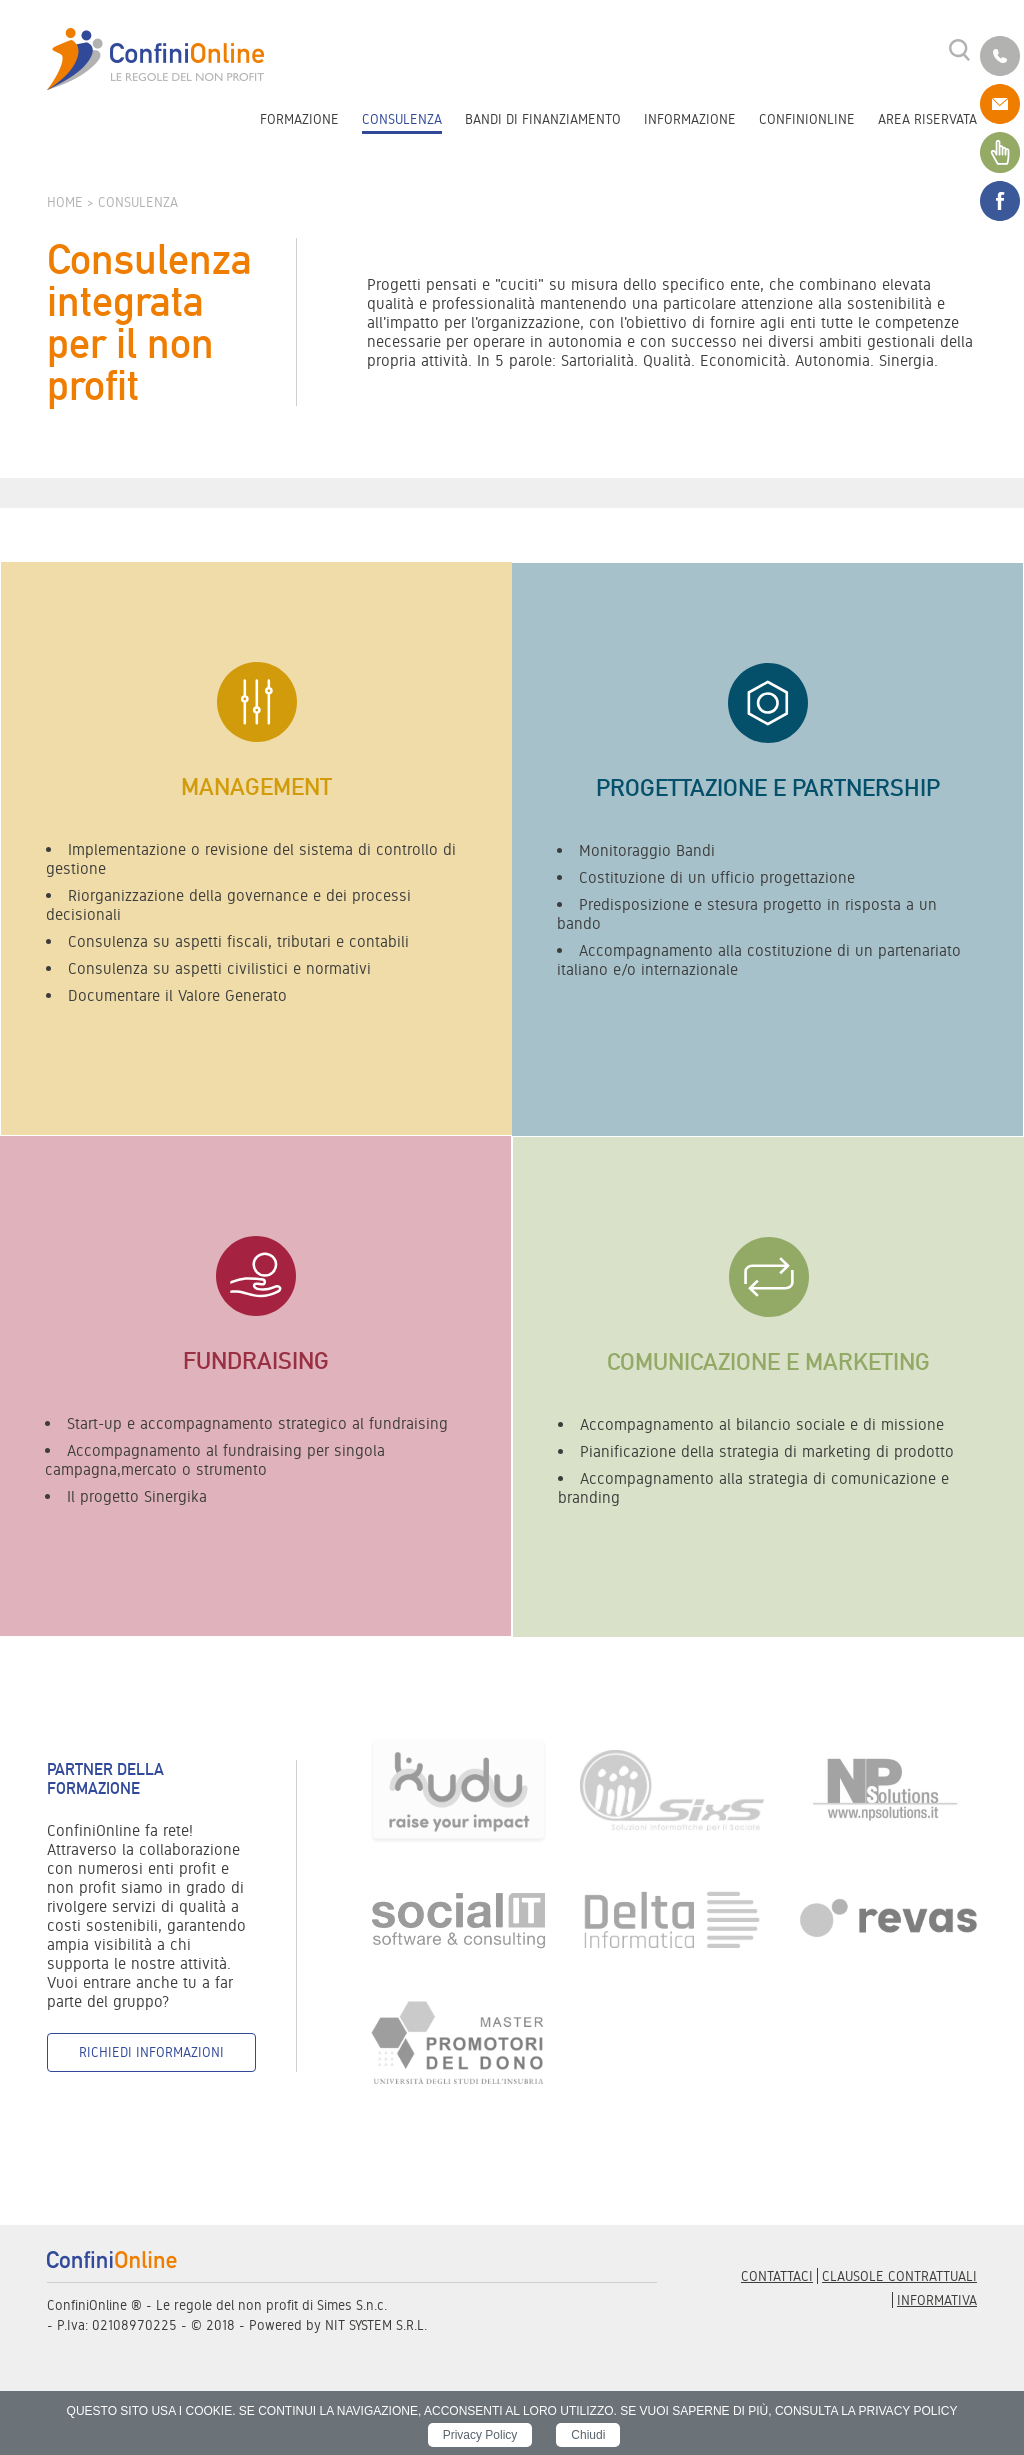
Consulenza (402, 119)
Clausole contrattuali (899, 2276)
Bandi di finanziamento (543, 119)
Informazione (690, 119)
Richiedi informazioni (151, 2052)
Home (67, 202)
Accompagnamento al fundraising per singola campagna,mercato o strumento (215, 1460)
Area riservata (927, 119)
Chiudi (588, 2435)
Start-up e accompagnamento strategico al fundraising (257, 1423)
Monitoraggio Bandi (647, 850)
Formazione (299, 119)
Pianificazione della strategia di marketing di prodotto (767, 1451)
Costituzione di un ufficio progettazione (717, 877)
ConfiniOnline (807, 119)
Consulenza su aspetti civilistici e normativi (219, 968)
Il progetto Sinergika (137, 1496)
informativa (937, 2300)
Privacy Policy (480, 2435)
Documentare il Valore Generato (177, 995)
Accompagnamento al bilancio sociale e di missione (762, 1424)
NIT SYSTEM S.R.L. (376, 2325)
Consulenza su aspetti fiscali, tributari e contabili (238, 941)
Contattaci (777, 2276)
